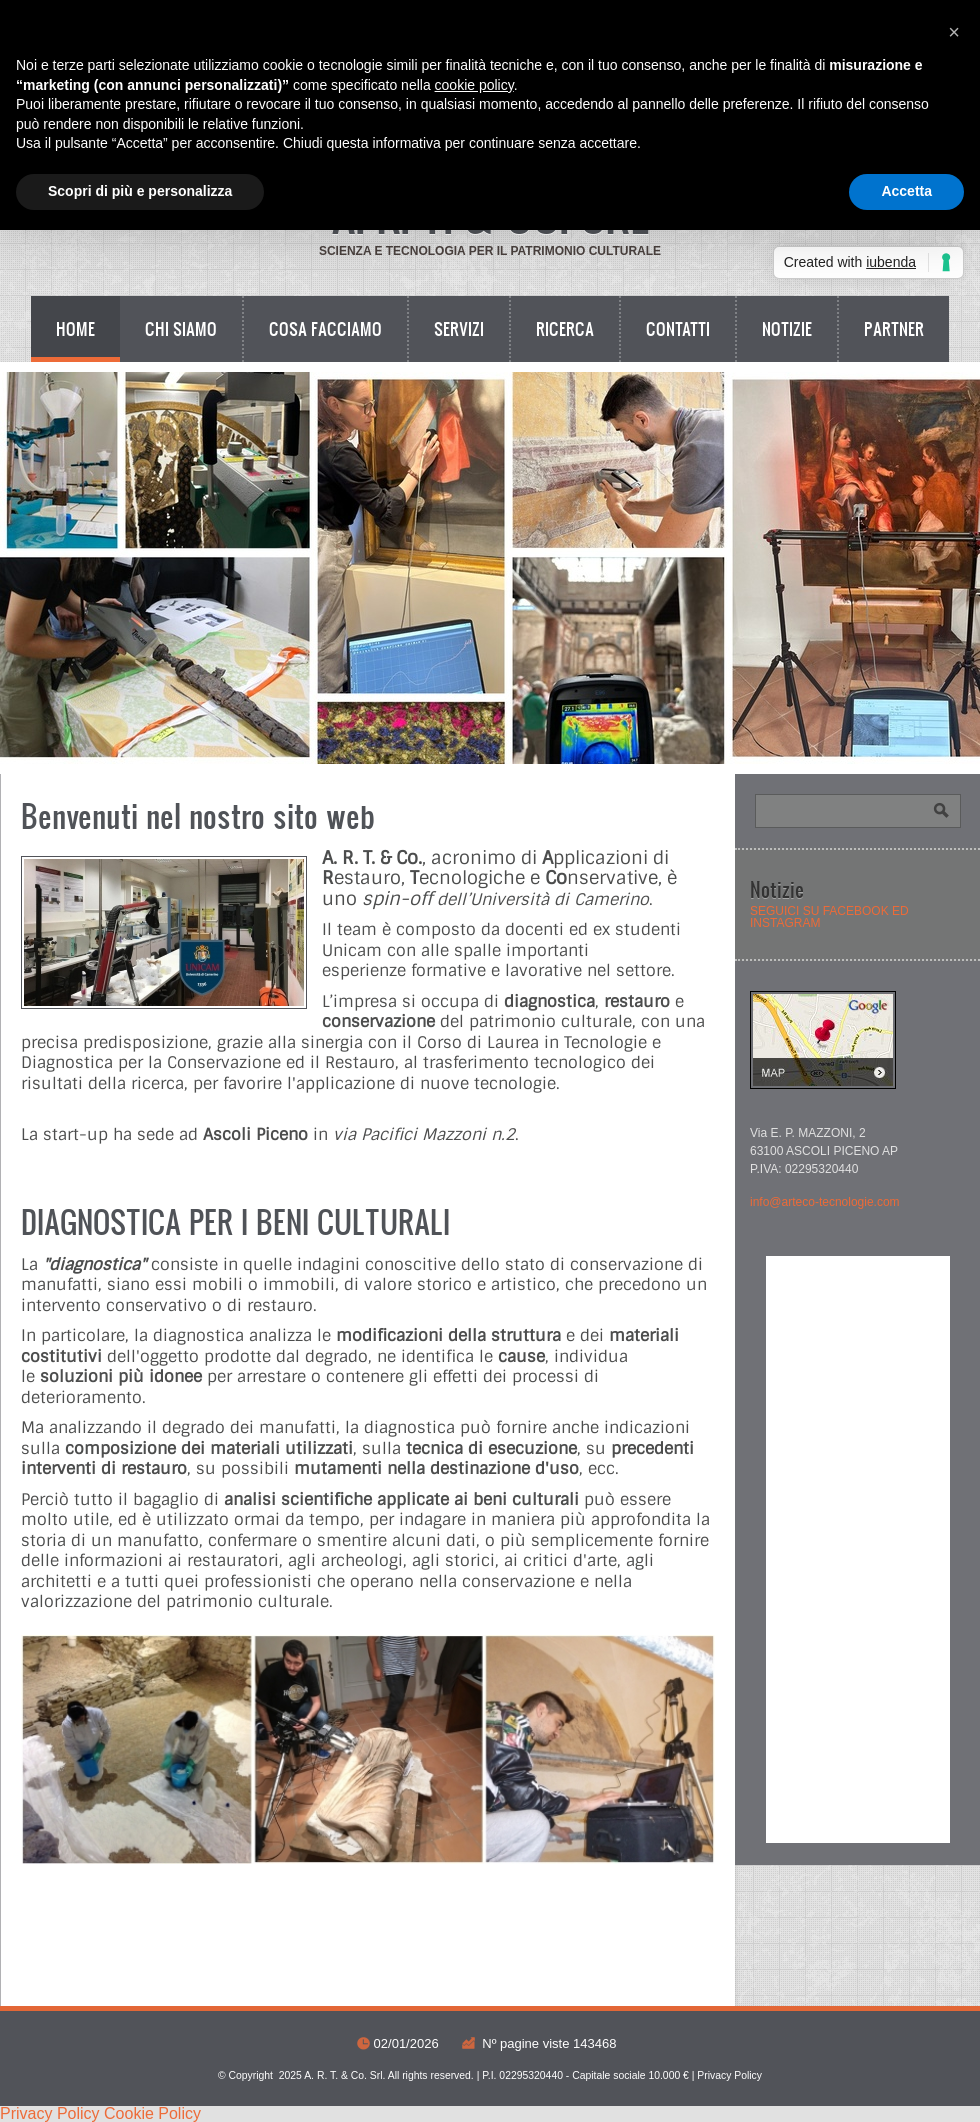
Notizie (787, 328)
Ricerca (565, 328)
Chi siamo (181, 328)
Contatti (678, 328)
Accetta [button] (906, 191)
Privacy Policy (729, 2075)
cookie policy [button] (474, 85)
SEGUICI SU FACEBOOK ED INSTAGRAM (829, 917)
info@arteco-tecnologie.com (825, 1202)
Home (75, 328)
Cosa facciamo (325, 328)
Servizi (459, 328)
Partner (894, 328)
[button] (954, 32)
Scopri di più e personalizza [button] (140, 191)
